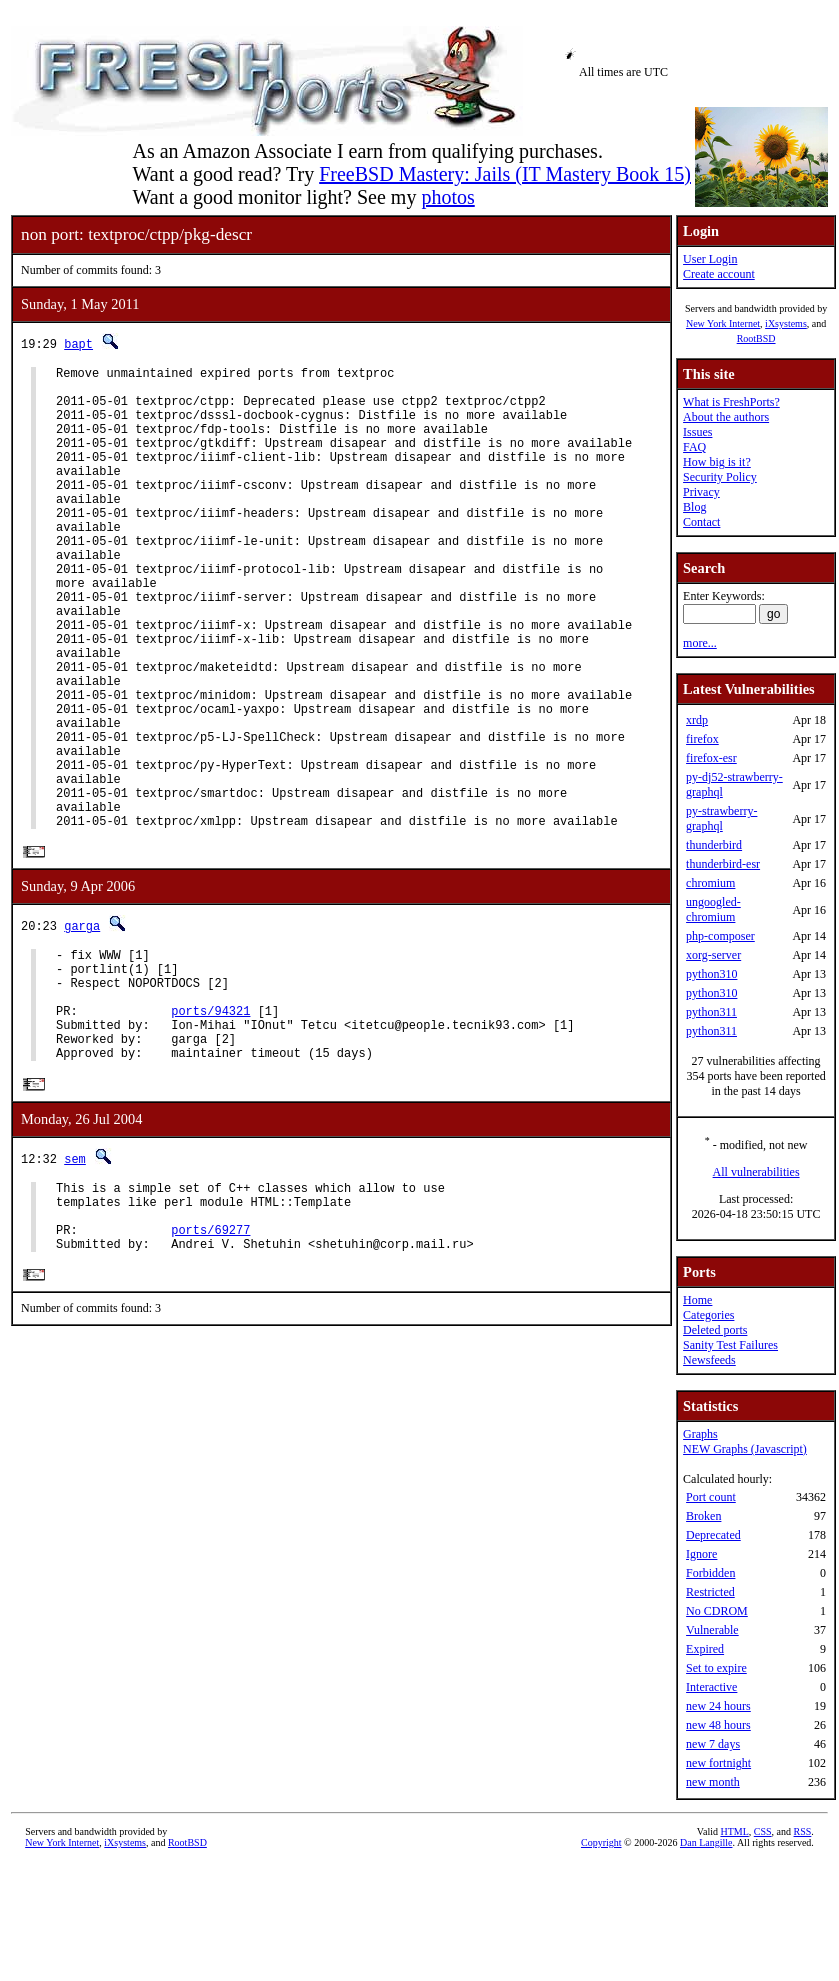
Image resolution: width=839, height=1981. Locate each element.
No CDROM (717, 1611)
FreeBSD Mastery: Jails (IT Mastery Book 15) (505, 174)
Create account (719, 274)
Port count (711, 1497)
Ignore (701, 1554)
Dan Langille (706, 1842)
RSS (803, 1831)
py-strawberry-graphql (721, 818)
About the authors (726, 417)
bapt (78, 343)
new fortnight (718, 1763)
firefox (702, 739)
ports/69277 (210, 1365)
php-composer (720, 936)
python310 (711, 974)
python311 (711, 1012)
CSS (763, 1831)
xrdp (697, 720)
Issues (697, 432)
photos (447, 197)
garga (82, 1025)
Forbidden (710, 1573)
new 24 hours (718, 1706)
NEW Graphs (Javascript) (745, 1449)
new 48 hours (718, 1725)
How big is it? (717, 462)
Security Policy (720, 477)
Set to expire (716, 1668)
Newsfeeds (709, 1360)
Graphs (700, 1434)
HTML (734, 1831)
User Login (710, 259)
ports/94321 (210, 1125)
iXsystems (786, 323)
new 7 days (713, 1744)
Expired (705, 1649)
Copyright (601, 1842)
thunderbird (714, 845)
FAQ (694, 447)
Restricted (710, 1592)
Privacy (701, 492)
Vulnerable (712, 1630)
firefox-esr (711, 758)
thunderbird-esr (723, 864)
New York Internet (723, 323)
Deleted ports (715, 1330)
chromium (710, 883)
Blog (694, 507)
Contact (701, 522)
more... (700, 643)
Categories (708, 1315)
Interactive (711, 1687)
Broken (703, 1516)
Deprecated (713, 1535)
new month (713, 1782)
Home (697, 1300)
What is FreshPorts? (731, 402)
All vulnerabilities (756, 1172)
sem (75, 1282)
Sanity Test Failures (730, 1345)
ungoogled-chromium (713, 909)
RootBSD (756, 338)
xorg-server (713, 955)
